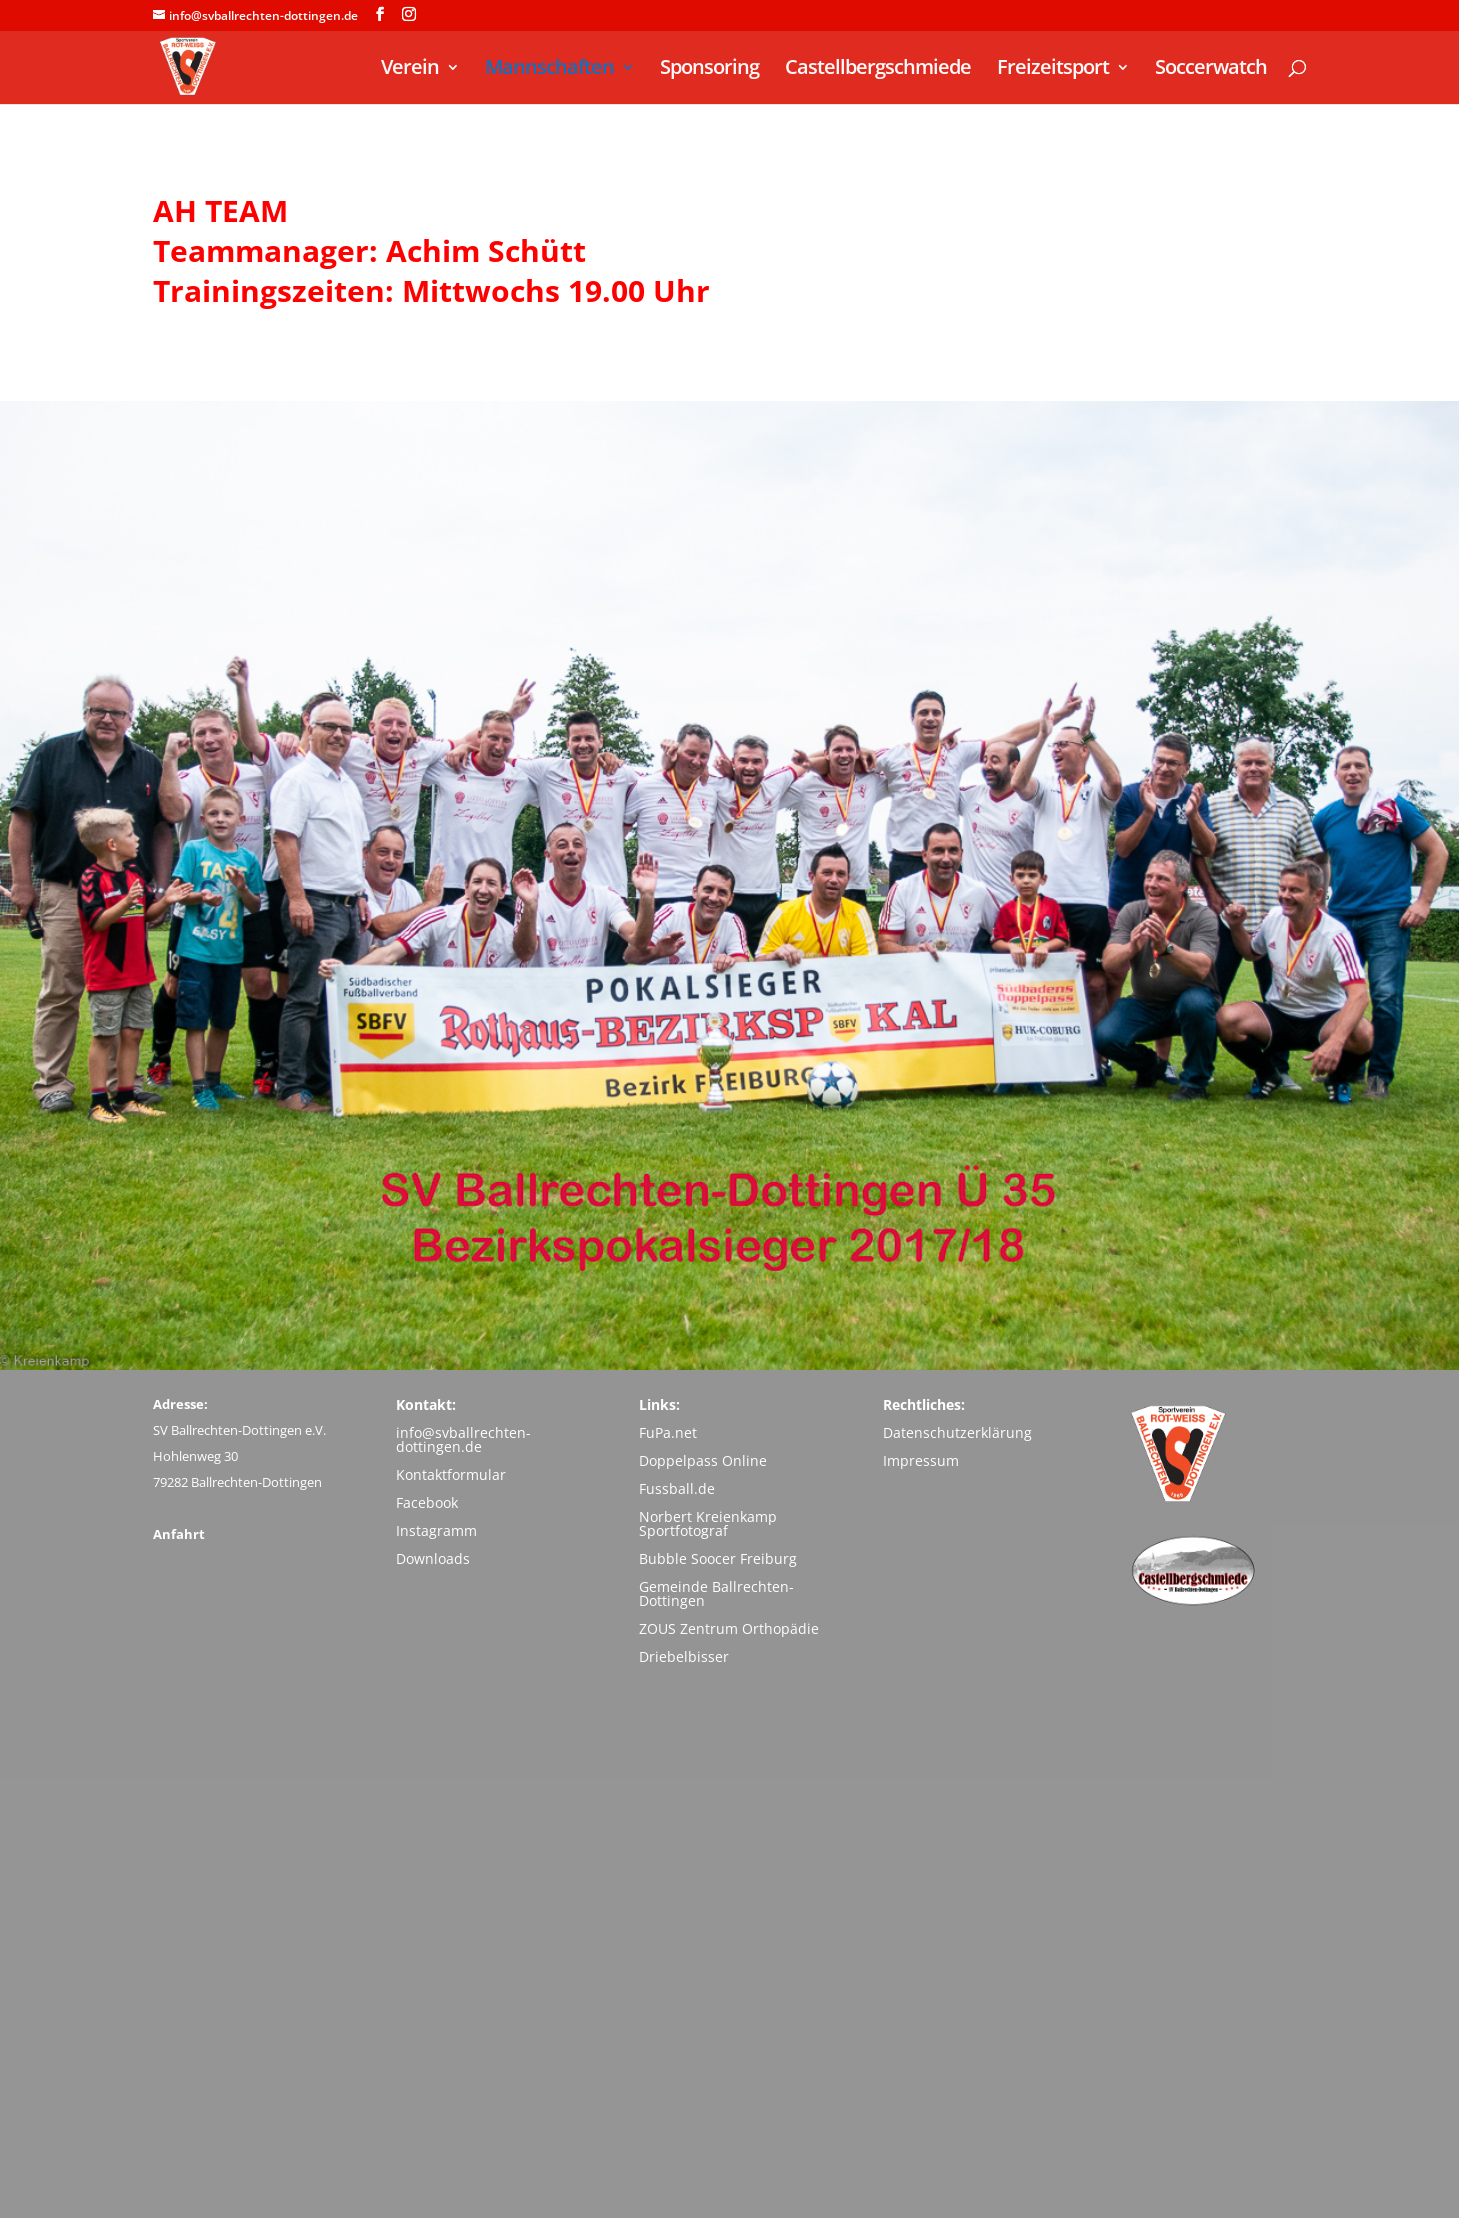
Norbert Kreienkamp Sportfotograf (708, 1523)
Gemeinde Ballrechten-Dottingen (716, 1593)
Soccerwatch (1211, 70)
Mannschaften (549, 70)
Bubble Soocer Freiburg (718, 1558)
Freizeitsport (1053, 70)
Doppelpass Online (703, 1460)
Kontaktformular (451, 1474)
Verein (410, 70)
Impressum (921, 1460)
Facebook (427, 1502)
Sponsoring (709, 70)
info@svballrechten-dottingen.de (463, 1439)
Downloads (433, 1558)
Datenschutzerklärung (957, 1432)
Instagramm (436, 1530)
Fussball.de (677, 1488)
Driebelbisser (684, 1656)
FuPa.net (668, 1432)
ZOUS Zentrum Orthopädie (729, 1628)
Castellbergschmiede (878, 70)
